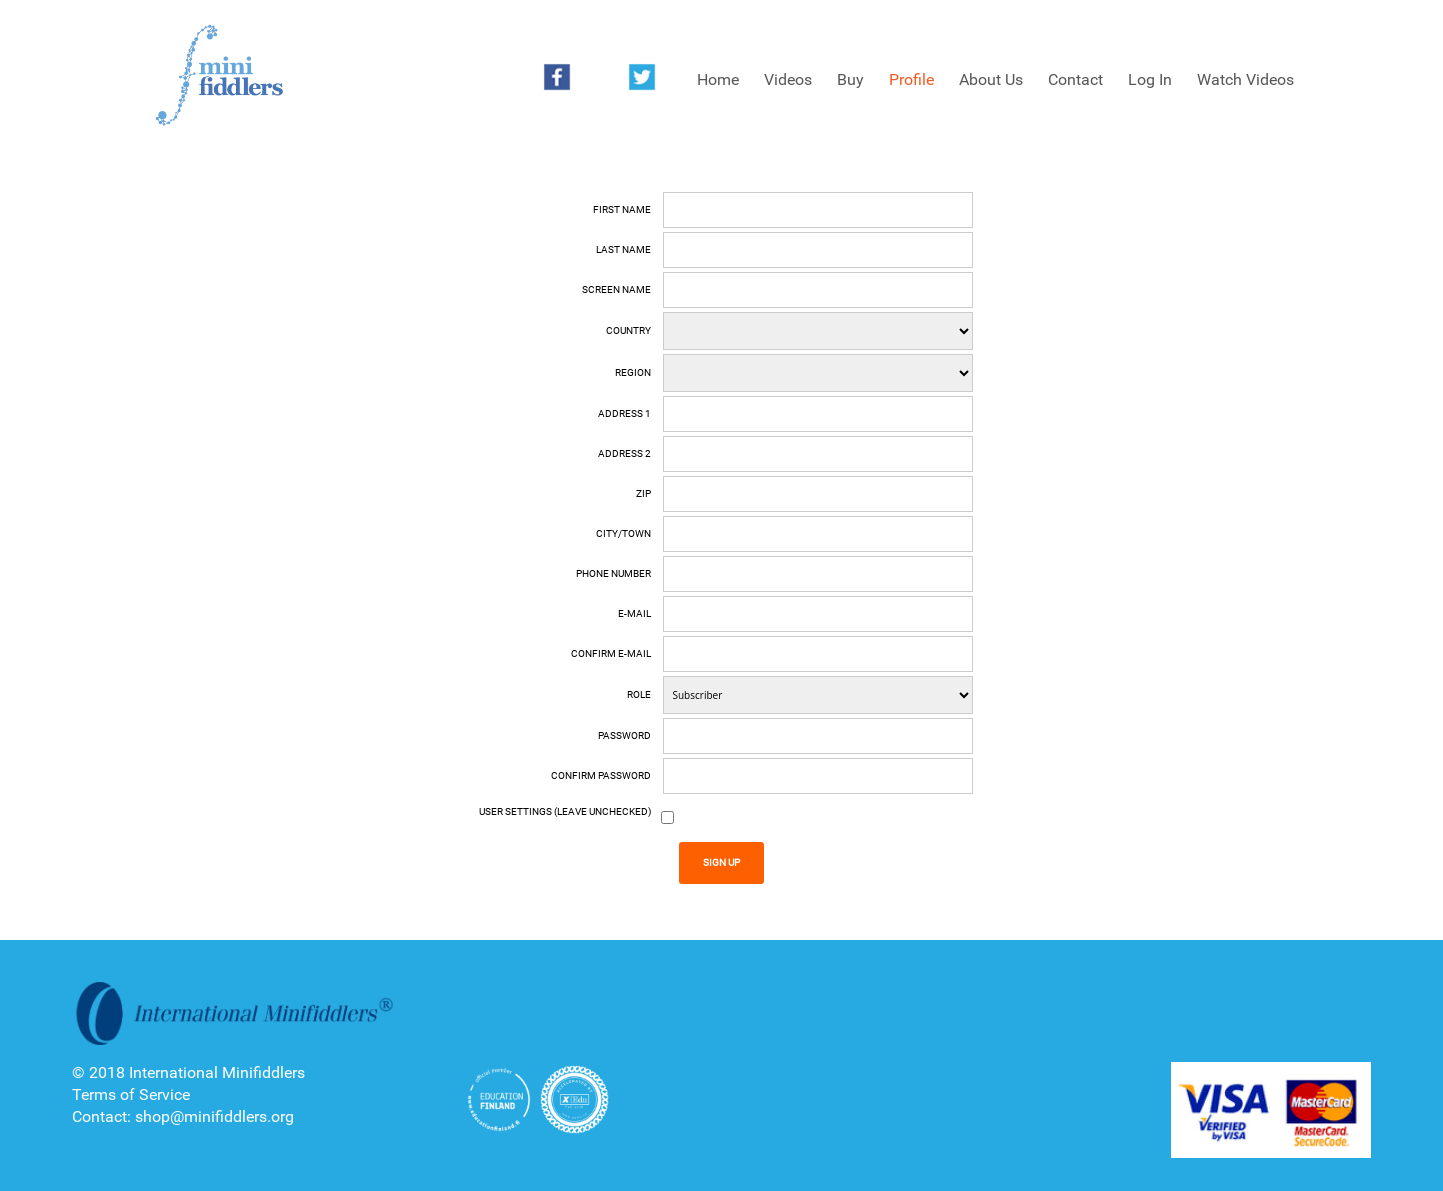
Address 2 (624, 453)
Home (718, 79)
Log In (1150, 79)
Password (624, 735)
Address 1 (624, 413)
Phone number (613, 573)
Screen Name (616, 289)
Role (639, 694)
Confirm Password (601, 775)
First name (622, 209)
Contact (1075, 79)
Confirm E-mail (611, 653)
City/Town (623, 533)
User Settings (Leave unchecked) (565, 811)
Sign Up (721, 862)
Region (633, 372)
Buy (850, 79)
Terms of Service (131, 1094)
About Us (991, 79)
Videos (788, 79)
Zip (643, 493)
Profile (911, 79)
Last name (623, 249)
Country (628, 330)
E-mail (634, 613)
